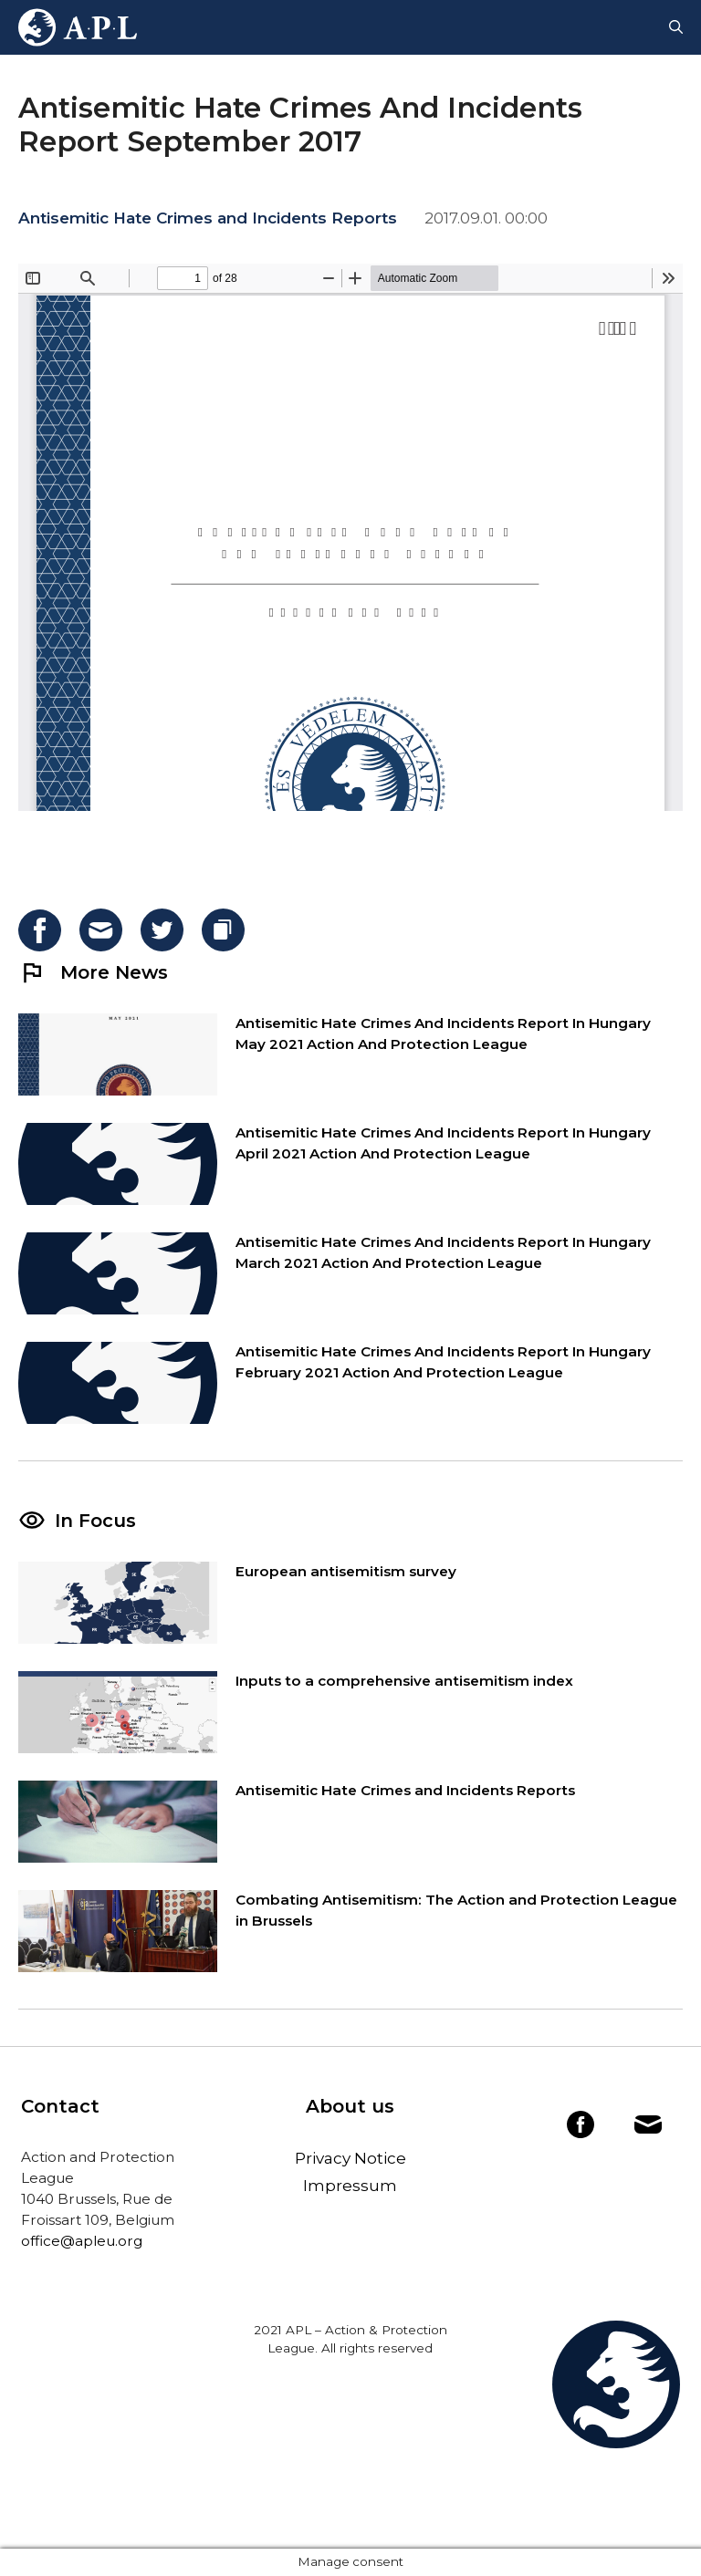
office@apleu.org (81, 2240)
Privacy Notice (350, 2158)
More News (93, 972)
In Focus (95, 1521)
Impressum (350, 2185)
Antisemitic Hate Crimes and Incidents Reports (207, 218)
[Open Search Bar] (676, 27)
